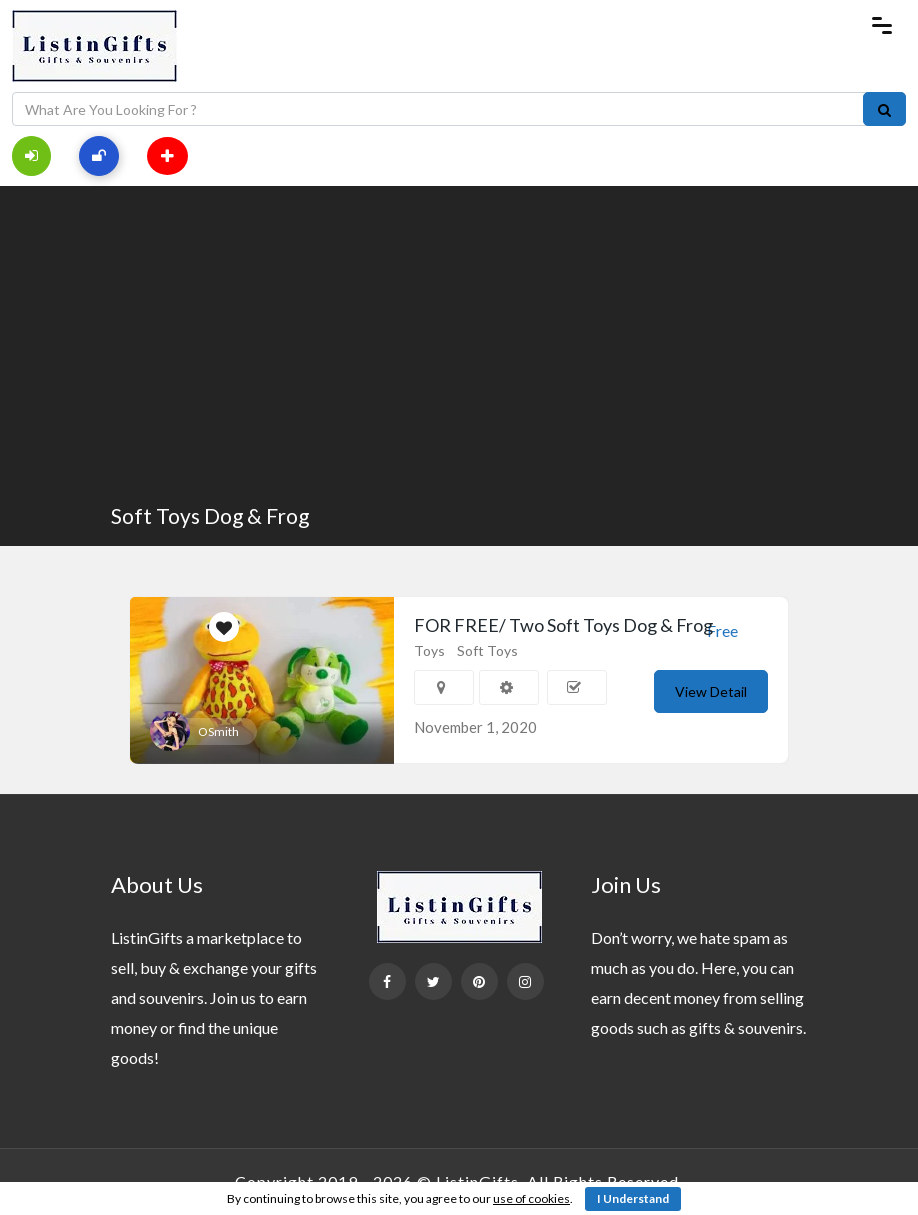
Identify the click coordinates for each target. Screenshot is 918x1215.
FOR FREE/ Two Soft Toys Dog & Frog (563, 625)
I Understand (633, 1198)
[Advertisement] (459, 346)
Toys (429, 650)
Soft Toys (487, 650)
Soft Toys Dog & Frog (210, 515)
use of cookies (531, 1198)
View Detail (711, 691)
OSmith (218, 731)
